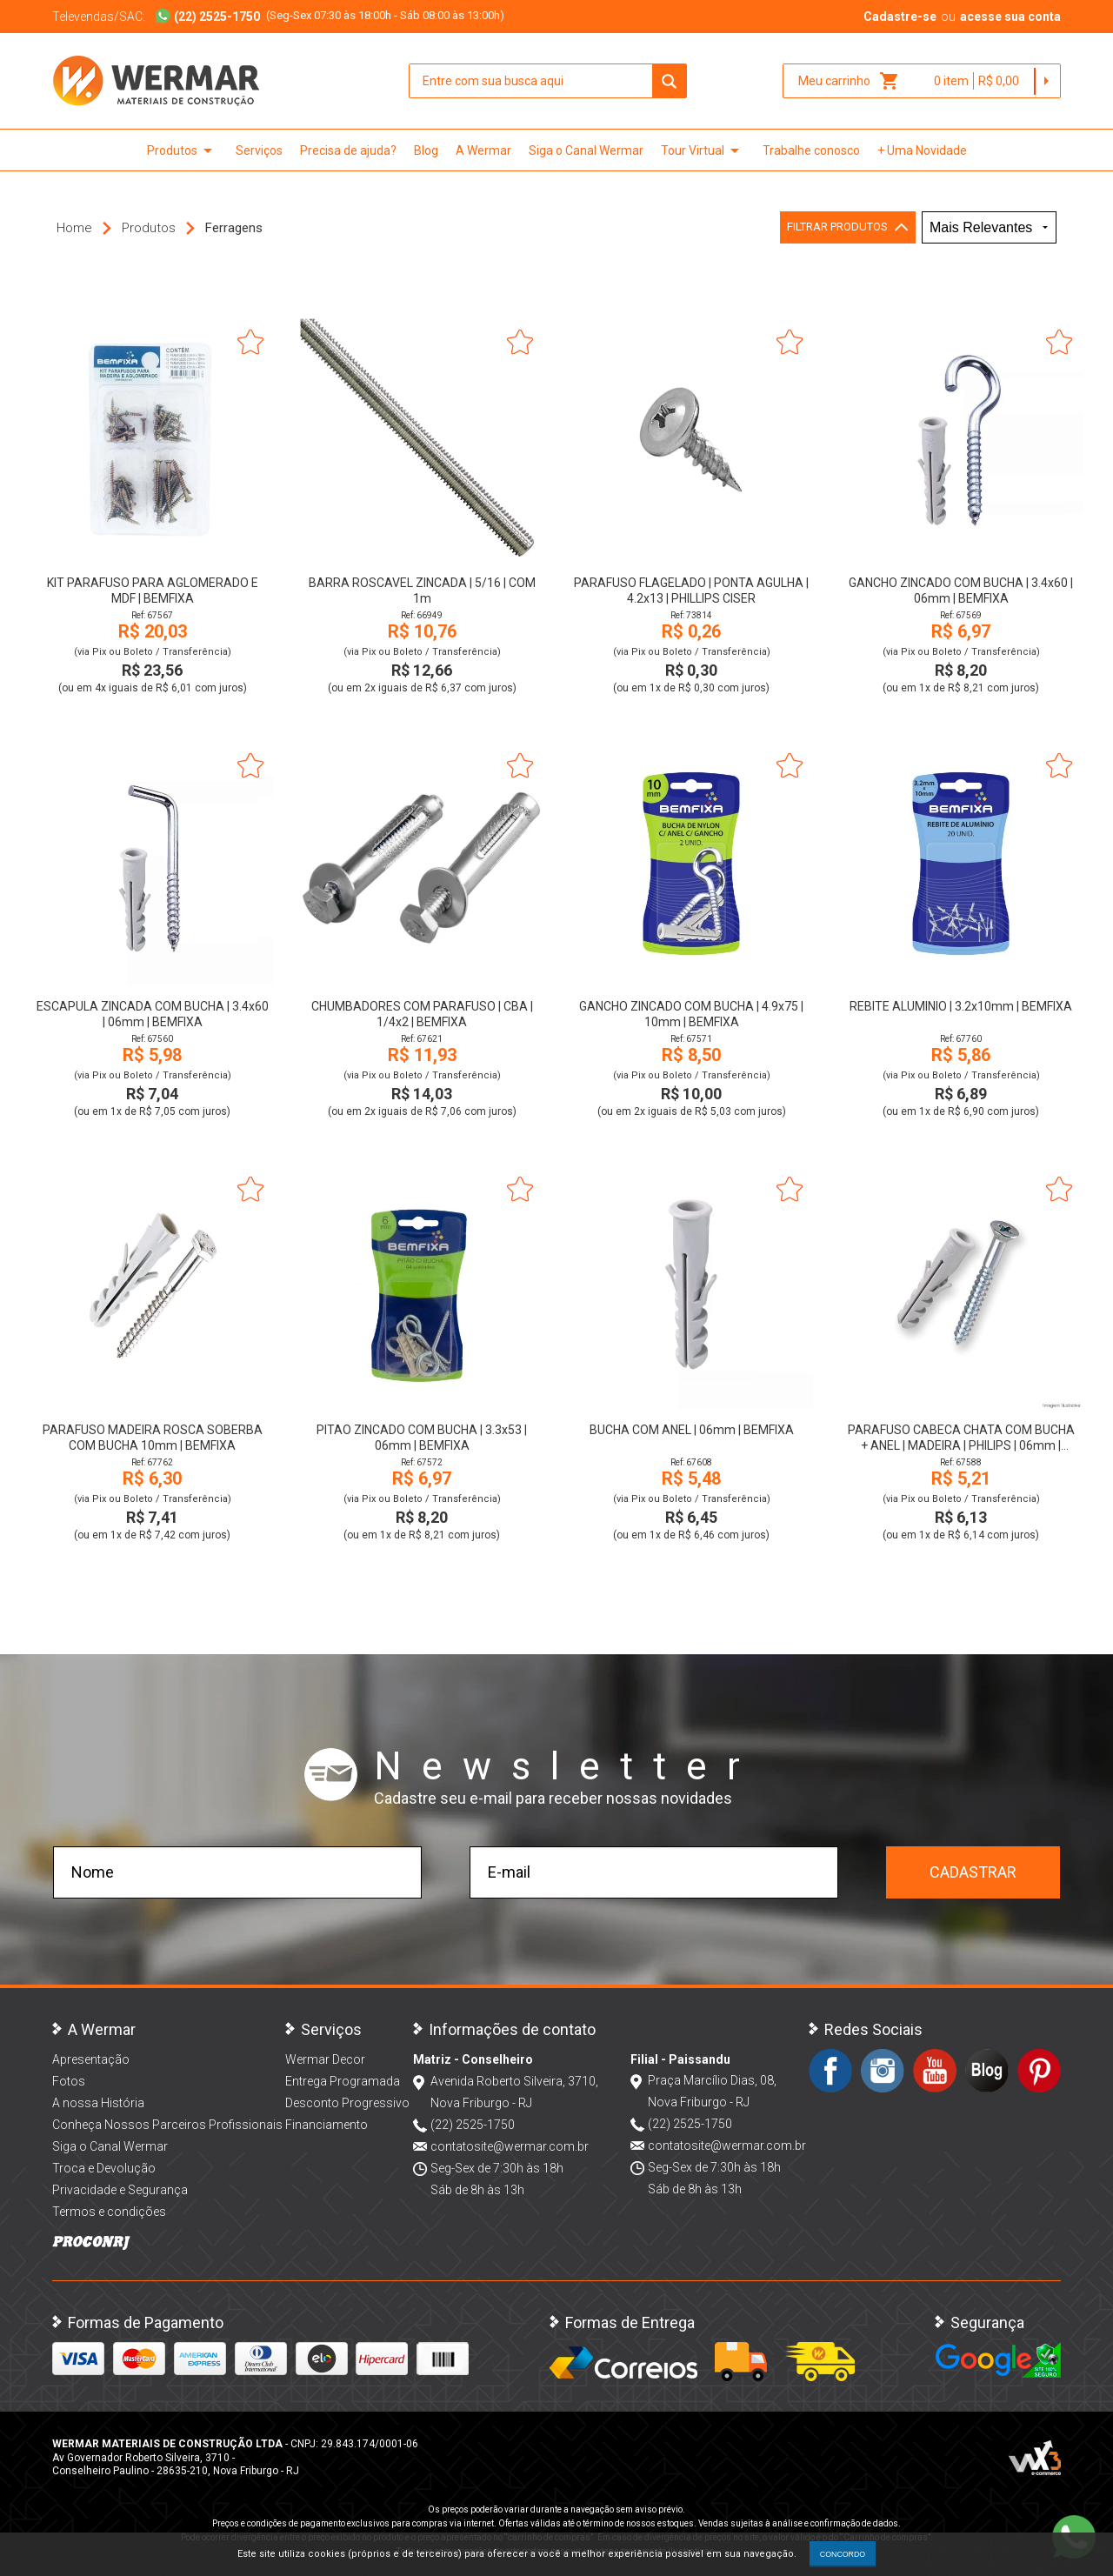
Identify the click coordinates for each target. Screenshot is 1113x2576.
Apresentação (91, 2059)
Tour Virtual (703, 150)
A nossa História (98, 2103)
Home (74, 228)
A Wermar (483, 150)
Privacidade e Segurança (120, 2190)
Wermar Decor (325, 2059)
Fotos (68, 2081)
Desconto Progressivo (347, 2103)
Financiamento (326, 2125)
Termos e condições (109, 2212)
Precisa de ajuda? (348, 150)
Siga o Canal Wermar (586, 150)
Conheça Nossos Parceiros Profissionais (167, 2125)
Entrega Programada (342, 2081)
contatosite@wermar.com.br (509, 2146)
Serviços (259, 150)
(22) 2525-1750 (472, 2125)
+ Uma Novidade (922, 150)
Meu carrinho (849, 80)
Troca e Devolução (104, 2168)
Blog (426, 150)
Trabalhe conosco (811, 150)
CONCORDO (842, 2554)
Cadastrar (973, 1872)
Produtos (182, 150)
